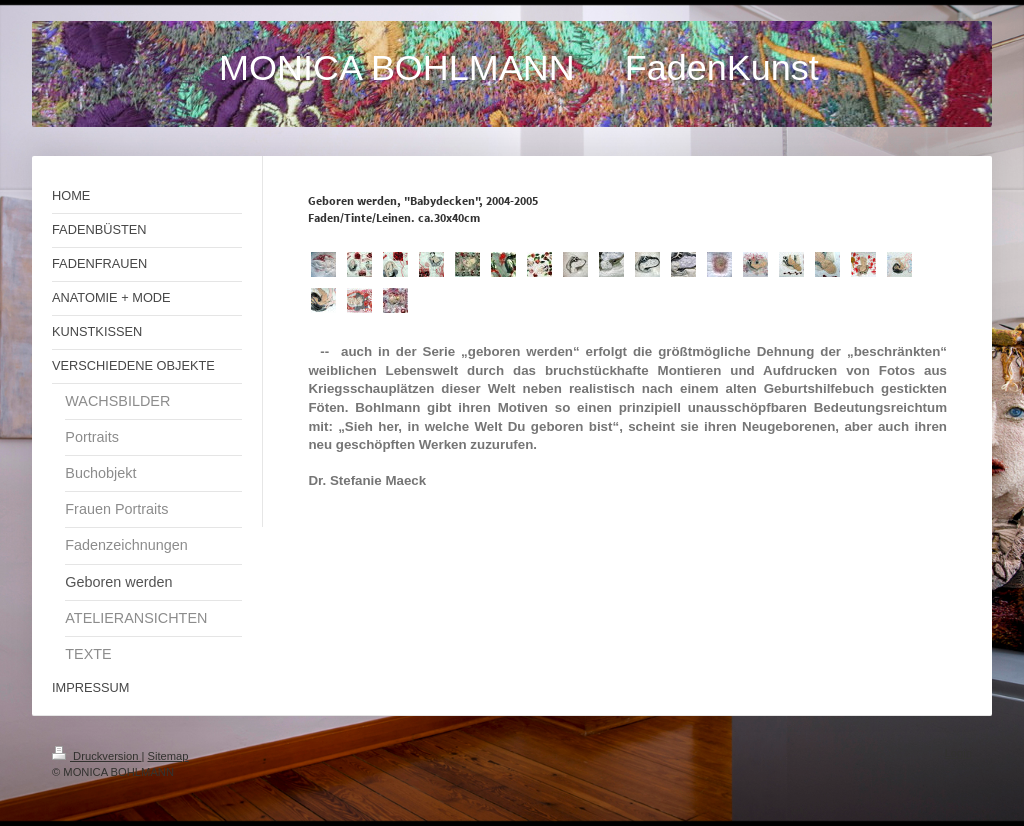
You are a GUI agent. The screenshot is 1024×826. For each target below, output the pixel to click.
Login (958, 753)
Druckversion (97, 756)
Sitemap (168, 756)
